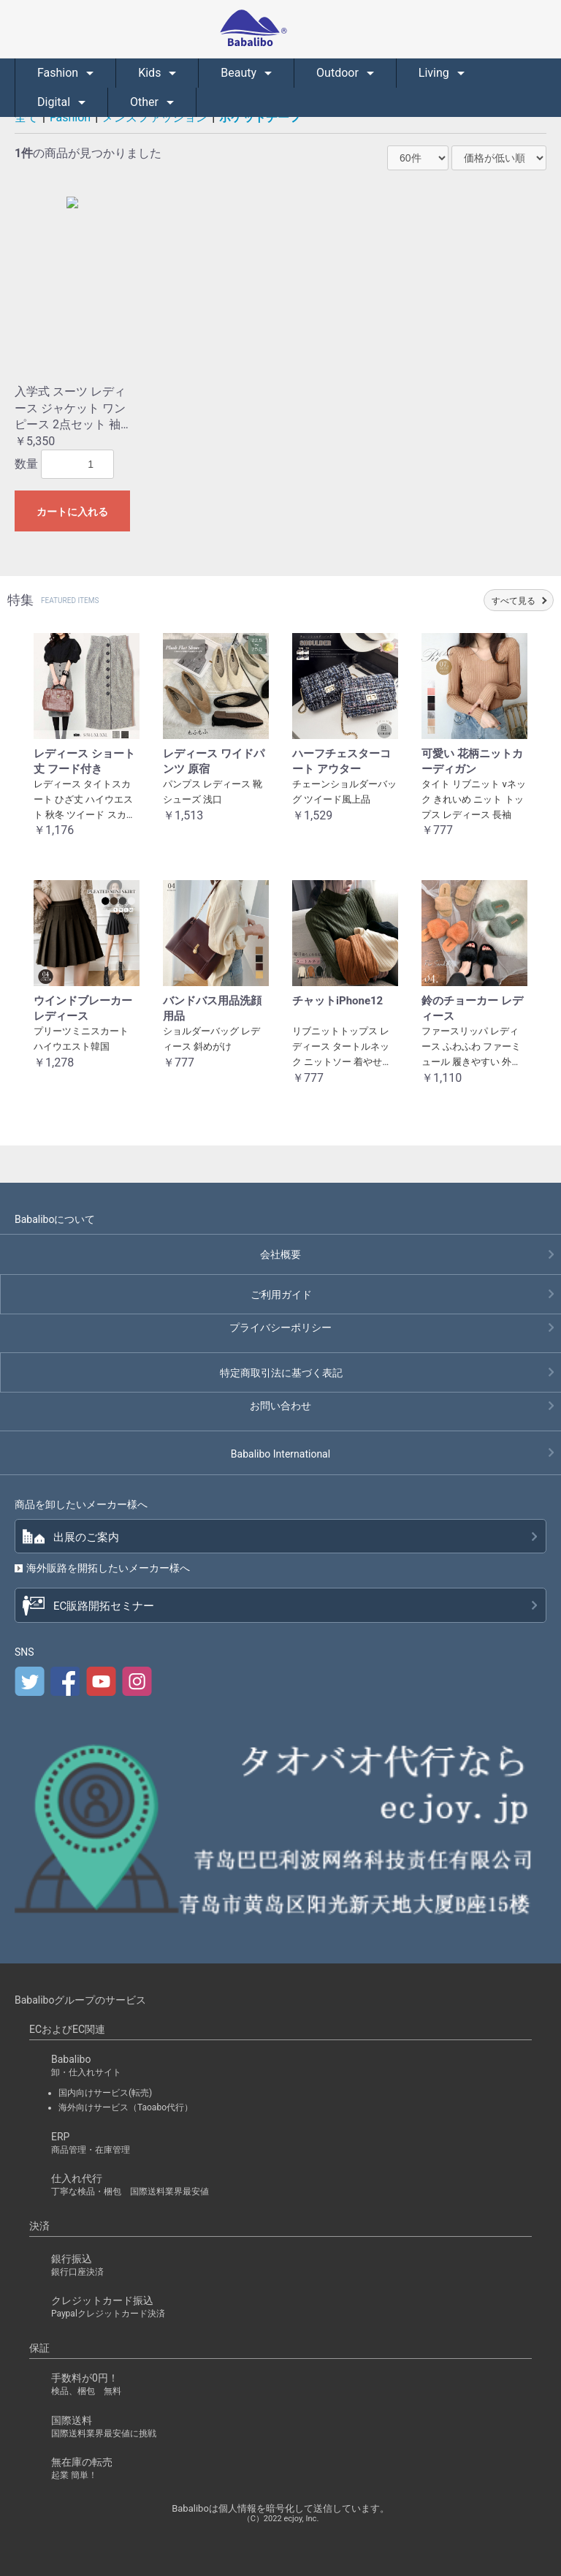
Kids (151, 73)
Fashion (59, 73)
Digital (55, 102)
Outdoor (339, 73)
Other (145, 102)
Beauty (240, 73)
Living (435, 73)
